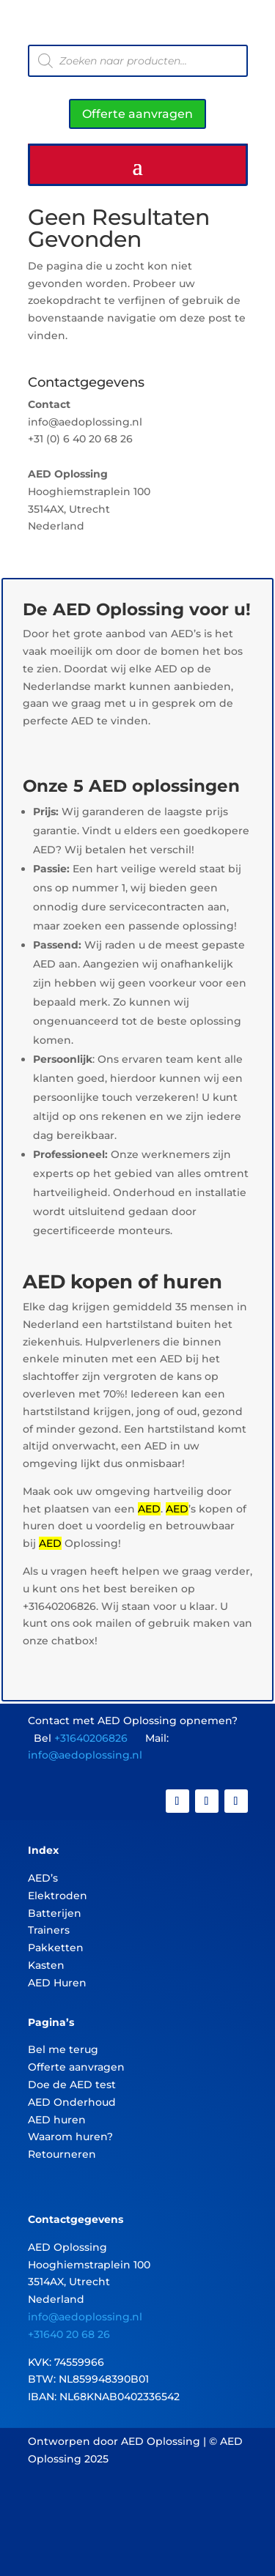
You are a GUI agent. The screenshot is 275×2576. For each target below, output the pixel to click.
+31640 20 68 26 (69, 2334)
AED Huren (57, 1982)
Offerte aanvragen (137, 114)
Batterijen (54, 1913)
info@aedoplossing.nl (85, 1755)
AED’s (43, 1878)
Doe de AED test (72, 2084)
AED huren (57, 2119)
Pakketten (56, 1947)
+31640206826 (91, 1738)
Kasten (46, 1965)
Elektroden (57, 1895)
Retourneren (62, 2154)
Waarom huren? (70, 2136)
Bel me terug (63, 2049)
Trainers (49, 1930)
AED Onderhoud (72, 2102)
